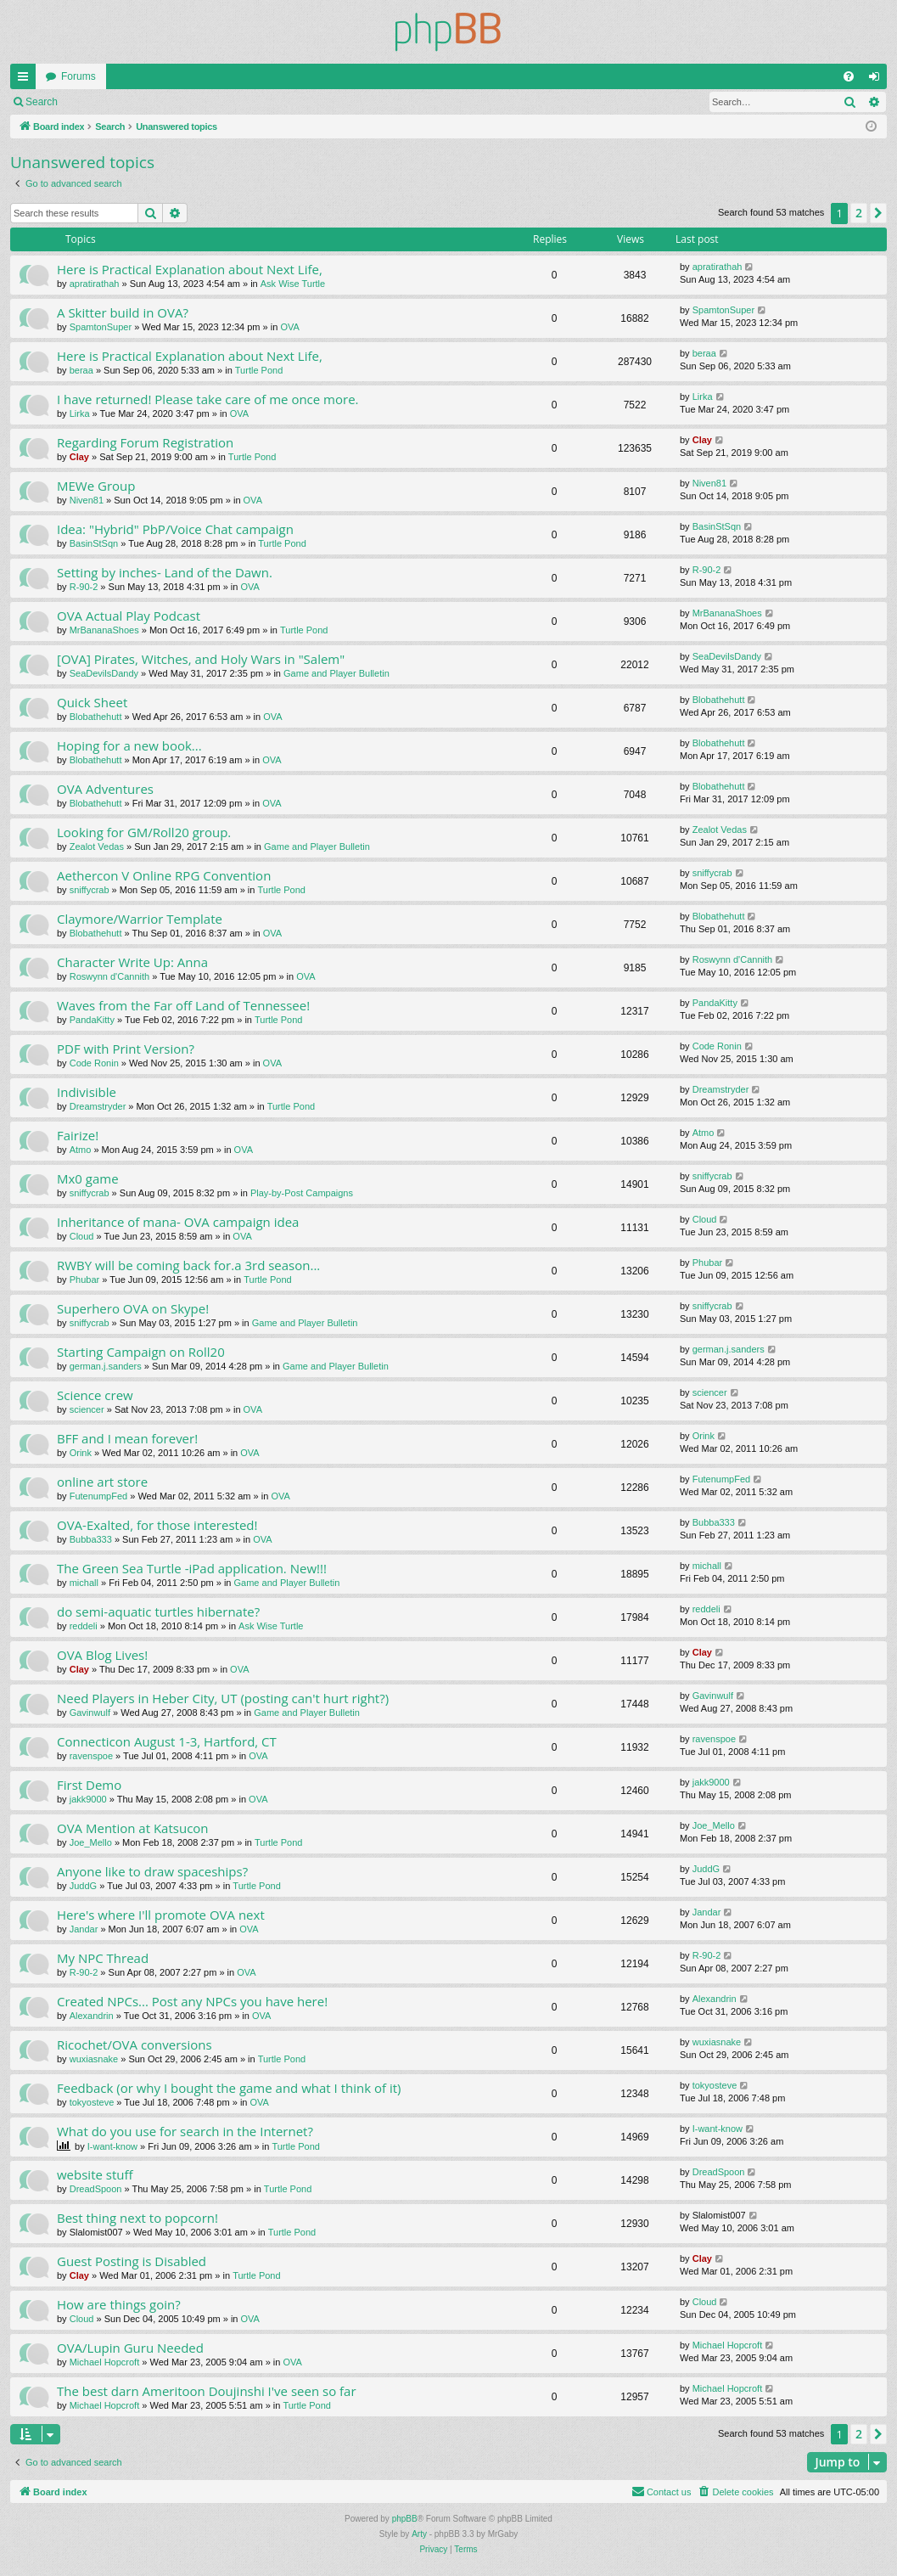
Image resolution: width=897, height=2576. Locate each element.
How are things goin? (119, 2304)
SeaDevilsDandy (104, 673)
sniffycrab (89, 890)
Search (41, 102)
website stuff (95, 2174)
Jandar (84, 1929)
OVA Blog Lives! (102, 1654)
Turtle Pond (259, 370)
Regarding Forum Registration (145, 442)
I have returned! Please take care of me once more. (208, 399)
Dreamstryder (98, 1106)
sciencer (87, 1409)
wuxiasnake (94, 2059)
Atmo (81, 1150)
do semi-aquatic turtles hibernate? (158, 1611)
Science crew (95, 1394)
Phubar (84, 1279)
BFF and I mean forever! (127, 1438)
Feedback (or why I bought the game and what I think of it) (229, 2087)
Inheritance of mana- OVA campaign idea (178, 1221)
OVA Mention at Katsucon (133, 1828)
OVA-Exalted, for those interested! (157, 1524)
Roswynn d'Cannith (109, 976)
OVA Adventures (105, 788)
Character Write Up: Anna (132, 961)
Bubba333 (91, 1539)
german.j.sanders (106, 1366)
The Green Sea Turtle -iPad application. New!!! (192, 1568)
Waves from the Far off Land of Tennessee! (183, 1005)
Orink (81, 1453)
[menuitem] (848, 76)
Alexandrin (92, 2016)
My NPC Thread (103, 1957)
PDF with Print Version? (125, 1048)
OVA (289, 327)
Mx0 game (88, 1178)
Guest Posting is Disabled (131, 2261)
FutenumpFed (98, 1496)
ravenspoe (91, 1756)
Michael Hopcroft (105, 2362)
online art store (102, 1481)
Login (94, 102)
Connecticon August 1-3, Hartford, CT (167, 1741)
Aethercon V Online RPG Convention (164, 875)
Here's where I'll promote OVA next (161, 1914)
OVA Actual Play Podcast (128, 615)
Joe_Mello (91, 1842)
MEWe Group (96, 485)
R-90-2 (84, 587)
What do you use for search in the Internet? (185, 2131)
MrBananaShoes (104, 630)
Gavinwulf (90, 1712)
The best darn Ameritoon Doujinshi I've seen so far (206, 2390)
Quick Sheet (92, 702)
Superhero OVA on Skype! (133, 1308)
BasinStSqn (94, 543)
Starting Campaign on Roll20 (141, 1351)
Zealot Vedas (97, 846)
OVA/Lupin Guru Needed (130, 2347)
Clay (79, 457)
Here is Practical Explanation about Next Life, (189, 269)
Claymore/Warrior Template (139, 918)
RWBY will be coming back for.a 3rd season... (188, 1265)
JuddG (83, 1886)
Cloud (82, 1236)
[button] (878, 213)
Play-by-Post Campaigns (301, 1193)
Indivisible (86, 1091)
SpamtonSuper (101, 327)
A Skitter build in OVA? (122, 312)
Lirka (80, 413)
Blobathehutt (96, 716)
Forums (78, 76)
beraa (81, 370)
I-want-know (112, 2146)
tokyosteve (92, 2102)
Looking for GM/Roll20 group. (144, 832)
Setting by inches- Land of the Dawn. (164, 572)
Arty (419, 2534)
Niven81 (87, 500)
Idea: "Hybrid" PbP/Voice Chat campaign (175, 528)
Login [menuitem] (878, 79)
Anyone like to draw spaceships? (152, 1871)
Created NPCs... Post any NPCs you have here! (192, 2001)
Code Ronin (94, 1063)
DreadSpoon (96, 2189)
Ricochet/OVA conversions (134, 2044)
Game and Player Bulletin (336, 673)
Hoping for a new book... (129, 745)
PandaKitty (92, 1020)
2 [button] (858, 213)
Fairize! (77, 1135)
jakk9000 (88, 1799)
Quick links (26, 79)
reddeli (84, 1626)
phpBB (405, 2518)
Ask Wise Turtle (293, 283)
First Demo (89, 1784)
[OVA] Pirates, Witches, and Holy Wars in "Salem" (201, 658)
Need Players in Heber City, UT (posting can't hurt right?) (223, 1698)
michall (84, 1583)
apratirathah (95, 283)
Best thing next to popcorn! (137, 2217)
